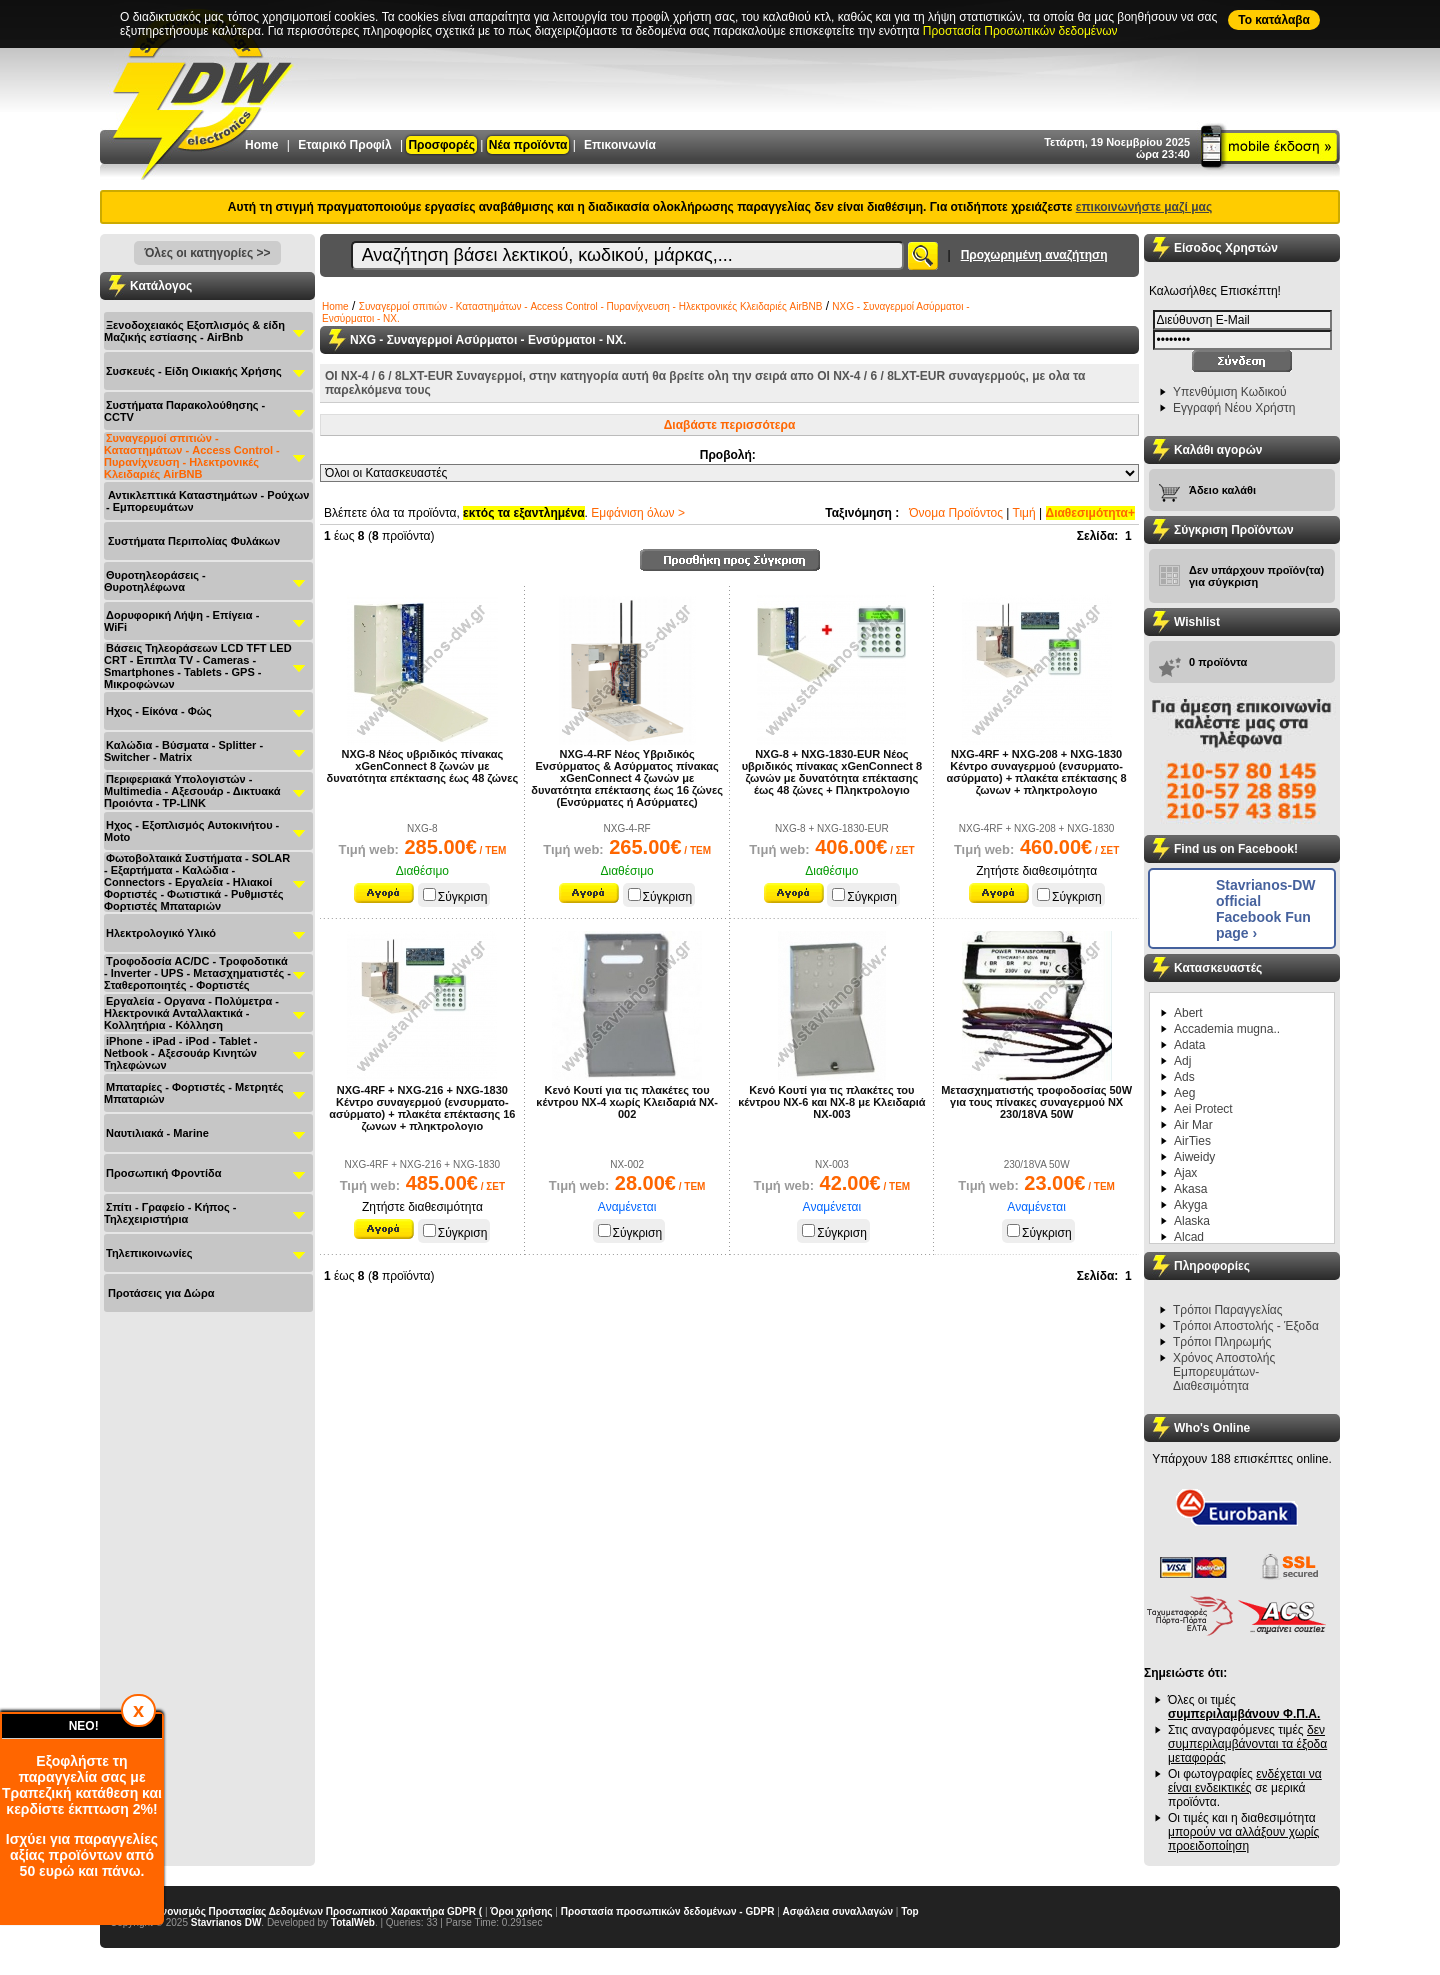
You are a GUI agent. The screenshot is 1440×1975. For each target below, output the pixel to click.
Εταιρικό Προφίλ (344, 145)
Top (910, 1911)
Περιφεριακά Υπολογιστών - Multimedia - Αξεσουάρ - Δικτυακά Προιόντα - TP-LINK (192, 791)
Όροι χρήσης (521, 1911)
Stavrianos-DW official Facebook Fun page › (1266, 909)
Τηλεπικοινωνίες (149, 1253)
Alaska (1192, 1221)
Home (261, 145)
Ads (1184, 1077)
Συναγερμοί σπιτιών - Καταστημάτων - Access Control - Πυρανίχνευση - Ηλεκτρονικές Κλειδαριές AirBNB (192, 456)
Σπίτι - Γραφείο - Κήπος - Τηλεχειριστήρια (170, 1213)
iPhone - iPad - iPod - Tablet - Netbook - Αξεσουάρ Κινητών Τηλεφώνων (180, 1053)
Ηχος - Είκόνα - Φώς (159, 711)
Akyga (1190, 1205)
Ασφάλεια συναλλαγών (838, 1911)
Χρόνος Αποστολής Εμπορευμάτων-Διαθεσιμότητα (1224, 1372)
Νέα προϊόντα (528, 145)
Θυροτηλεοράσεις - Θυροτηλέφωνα (155, 581)
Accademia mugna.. (1227, 1029)
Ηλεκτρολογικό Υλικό (161, 933)
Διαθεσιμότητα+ (1091, 513)
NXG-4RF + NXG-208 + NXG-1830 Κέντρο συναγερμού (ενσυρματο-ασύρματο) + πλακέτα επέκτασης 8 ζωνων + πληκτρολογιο (1037, 772)
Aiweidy (1194, 1157)
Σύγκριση (455, 897)
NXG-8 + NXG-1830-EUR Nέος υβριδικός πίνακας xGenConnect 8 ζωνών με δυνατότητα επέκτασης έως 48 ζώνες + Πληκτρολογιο (832, 772)
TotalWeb (353, 1922)
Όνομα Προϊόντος (956, 513)
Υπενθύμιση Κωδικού (1230, 392)
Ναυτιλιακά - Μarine (157, 1133)
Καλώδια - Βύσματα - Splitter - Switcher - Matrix (183, 751)
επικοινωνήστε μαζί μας (1144, 207)
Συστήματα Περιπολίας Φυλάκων (194, 541)
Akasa (1190, 1189)
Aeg (1184, 1093)
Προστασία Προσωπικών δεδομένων (1020, 31)
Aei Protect (1203, 1109)
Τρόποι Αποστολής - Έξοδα (1246, 1326)
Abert (1188, 1013)
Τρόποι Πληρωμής (1222, 1342)
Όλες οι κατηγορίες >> (207, 253)
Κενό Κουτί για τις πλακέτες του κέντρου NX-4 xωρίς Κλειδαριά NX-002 (627, 1102)
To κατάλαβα (1274, 20)
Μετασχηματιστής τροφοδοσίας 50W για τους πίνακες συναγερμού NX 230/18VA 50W (1036, 1102)
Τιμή (1024, 513)
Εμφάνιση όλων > (638, 513)
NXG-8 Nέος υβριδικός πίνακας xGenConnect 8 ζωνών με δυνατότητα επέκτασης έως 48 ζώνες (423, 766)
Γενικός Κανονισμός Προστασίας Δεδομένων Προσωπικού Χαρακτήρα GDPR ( (296, 1911)
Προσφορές (441, 145)
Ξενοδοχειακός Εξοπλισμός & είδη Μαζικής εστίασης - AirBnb (194, 331)
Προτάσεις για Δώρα (161, 1293)
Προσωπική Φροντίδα (163, 1173)
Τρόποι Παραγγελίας (1228, 1310)
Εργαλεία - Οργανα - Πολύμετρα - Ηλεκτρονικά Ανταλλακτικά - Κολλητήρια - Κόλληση (191, 1013)
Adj (1182, 1061)
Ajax (1185, 1173)
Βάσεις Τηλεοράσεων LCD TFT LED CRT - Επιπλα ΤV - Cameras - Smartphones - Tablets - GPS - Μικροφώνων (198, 666)
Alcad (1189, 1237)
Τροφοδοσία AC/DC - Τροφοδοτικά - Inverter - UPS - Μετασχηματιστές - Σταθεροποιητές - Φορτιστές (197, 973)
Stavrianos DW (226, 1922)
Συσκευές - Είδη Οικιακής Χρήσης (194, 371)
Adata (1189, 1045)
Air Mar (1193, 1125)
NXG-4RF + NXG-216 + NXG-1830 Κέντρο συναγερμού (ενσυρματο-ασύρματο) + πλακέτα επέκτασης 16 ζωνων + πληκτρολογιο (422, 1108)
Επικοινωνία (620, 145)
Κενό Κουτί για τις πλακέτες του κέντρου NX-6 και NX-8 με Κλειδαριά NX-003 (831, 1102)
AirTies (1192, 1141)
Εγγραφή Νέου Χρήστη (1234, 408)
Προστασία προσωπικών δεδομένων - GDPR (668, 1911)
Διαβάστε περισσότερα (730, 425)
